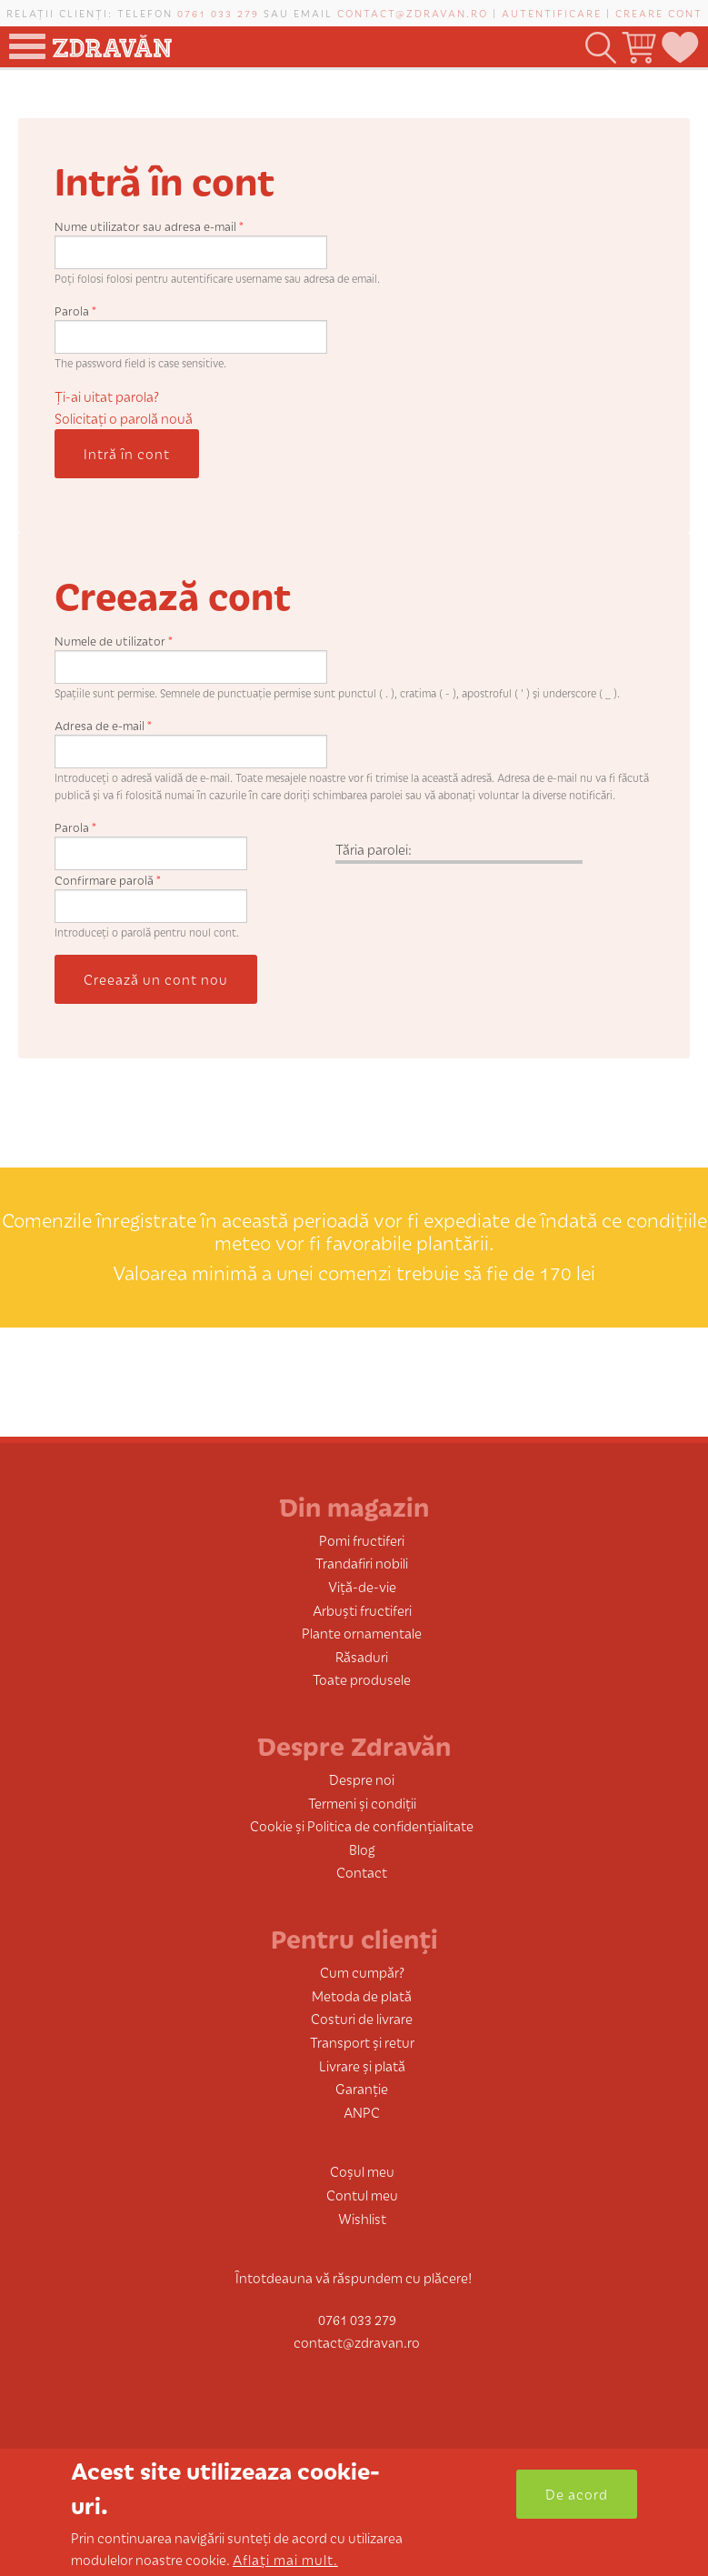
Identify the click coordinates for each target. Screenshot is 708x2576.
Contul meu (362, 2194)
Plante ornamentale (362, 1632)
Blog (362, 1849)
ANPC (362, 2111)
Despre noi (361, 1779)
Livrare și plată (362, 2065)
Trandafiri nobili (361, 1562)
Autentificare (552, 12)
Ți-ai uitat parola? (107, 396)
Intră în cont (127, 453)
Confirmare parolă (108, 879)
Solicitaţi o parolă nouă (124, 417)
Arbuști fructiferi (362, 1609)
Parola (75, 310)
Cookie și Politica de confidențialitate (362, 1825)
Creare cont (659, 12)
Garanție (361, 2088)
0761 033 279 (218, 12)
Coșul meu (362, 2170)
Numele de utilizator (114, 640)
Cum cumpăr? (362, 1971)
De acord (576, 2493)
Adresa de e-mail (103, 725)
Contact (361, 1871)
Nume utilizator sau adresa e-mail (149, 226)
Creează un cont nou (156, 978)
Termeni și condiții (362, 1802)
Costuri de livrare (362, 2018)
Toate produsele (362, 1679)
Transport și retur (362, 2041)
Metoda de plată (362, 1995)
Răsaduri (361, 1656)
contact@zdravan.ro (412, 12)
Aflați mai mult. (285, 2559)
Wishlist (362, 2218)
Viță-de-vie (362, 1586)
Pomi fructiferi (361, 1539)
